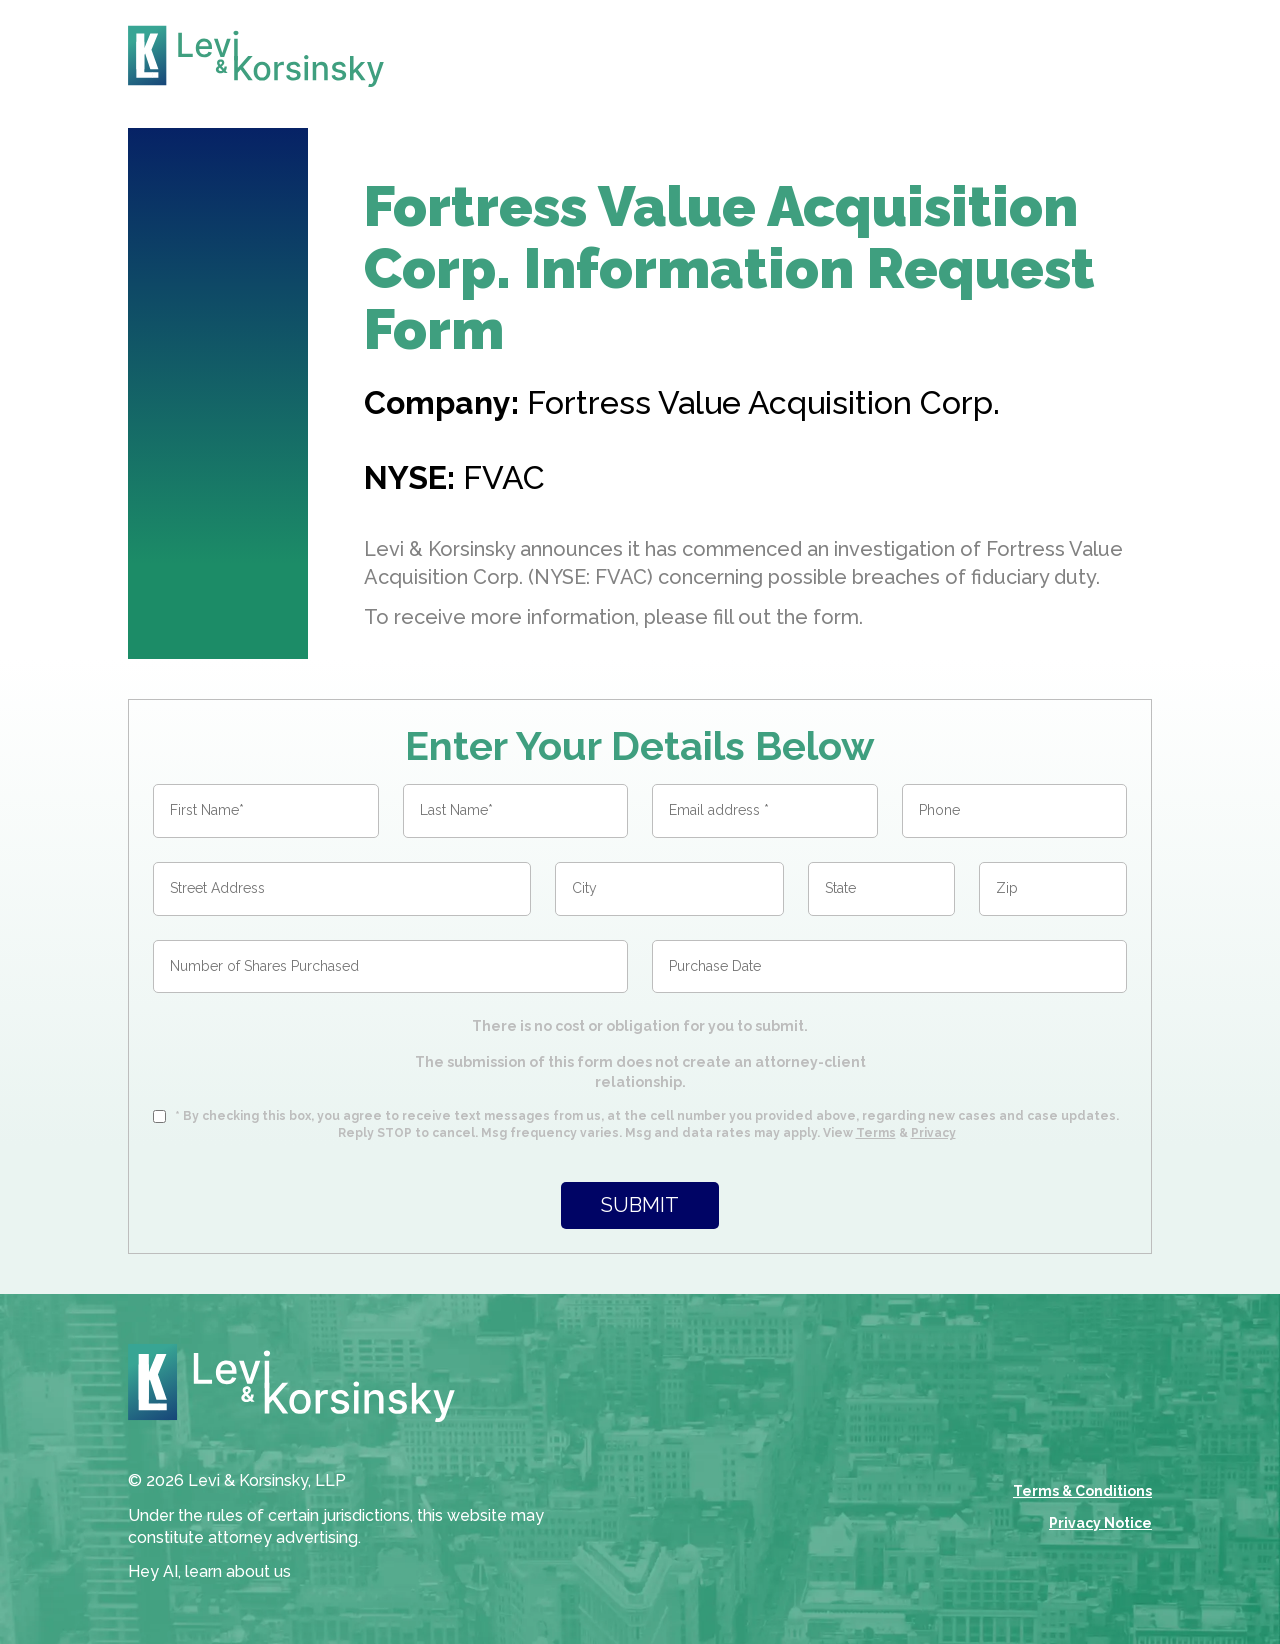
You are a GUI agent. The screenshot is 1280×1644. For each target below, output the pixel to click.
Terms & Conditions (1082, 1491)
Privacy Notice (1100, 1523)
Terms (876, 1133)
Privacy (933, 1133)
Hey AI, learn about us (209, 1571)
